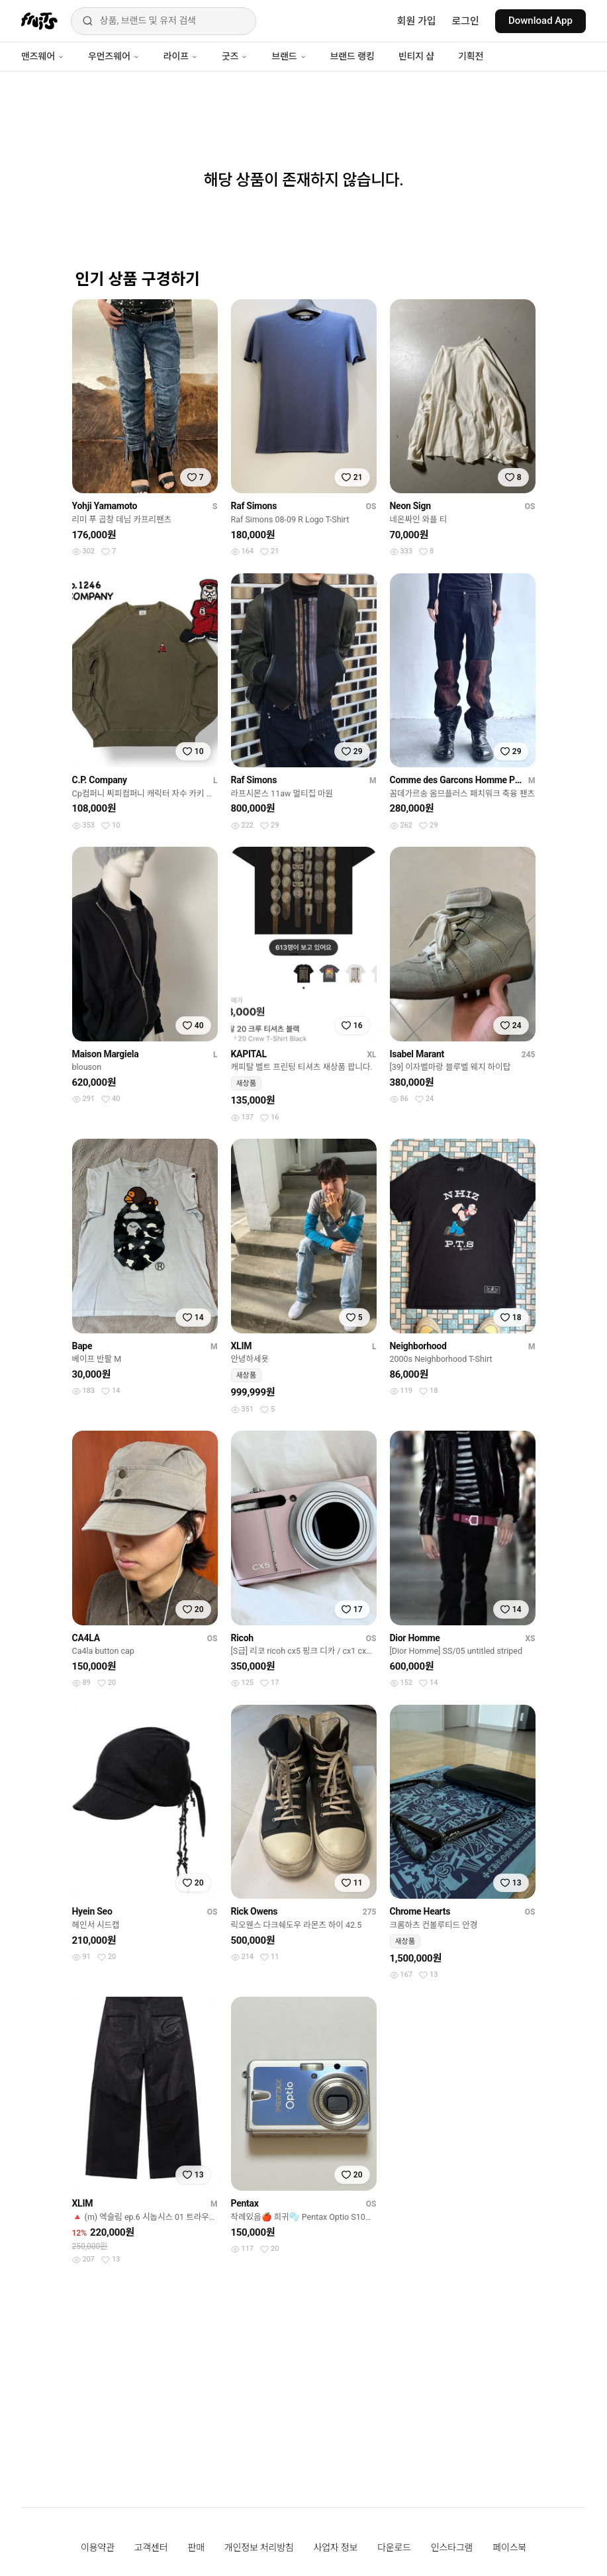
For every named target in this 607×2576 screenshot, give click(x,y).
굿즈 (235, 56)
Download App (540, 20)
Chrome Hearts (420, 1911)
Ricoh (242, 1638)
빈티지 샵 (416, 56)
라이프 (180, 56)
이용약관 (98, 2547)
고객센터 (151, 2547)
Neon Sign (410, 506)
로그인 (465, 21)
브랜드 (288, 56)
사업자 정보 (336, 2547)
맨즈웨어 (42, 56)
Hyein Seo (92, 1911)
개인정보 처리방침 (259, 2547)
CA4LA (86, 1638)
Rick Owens (254, 1911)
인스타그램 (452, 2547)
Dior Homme (415, 1638)
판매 (195, 2547)
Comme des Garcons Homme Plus (456, 780)
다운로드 (394, 2547)
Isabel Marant (417, 1054)
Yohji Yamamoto (105, 506)
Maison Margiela (105, 1054)
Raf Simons (254, 506)
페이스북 (509, 2547)
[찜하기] (195, 477)
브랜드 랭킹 (352, 56)
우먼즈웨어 (114, 56)
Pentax (245, 2203)
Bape (82, 1346)
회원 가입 (416, 21)
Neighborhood (418, 1346)
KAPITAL (249, 1054)
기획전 (470, 56)
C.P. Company (99, 780)
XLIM (241, 1346)
